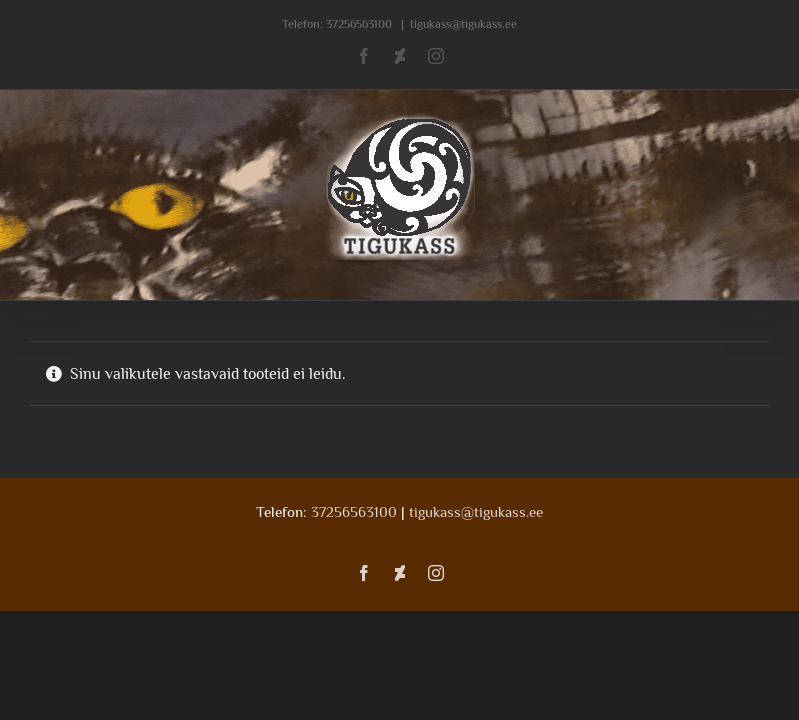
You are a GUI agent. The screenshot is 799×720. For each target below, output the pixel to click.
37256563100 (359, 24)
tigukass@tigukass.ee (463, 24)
